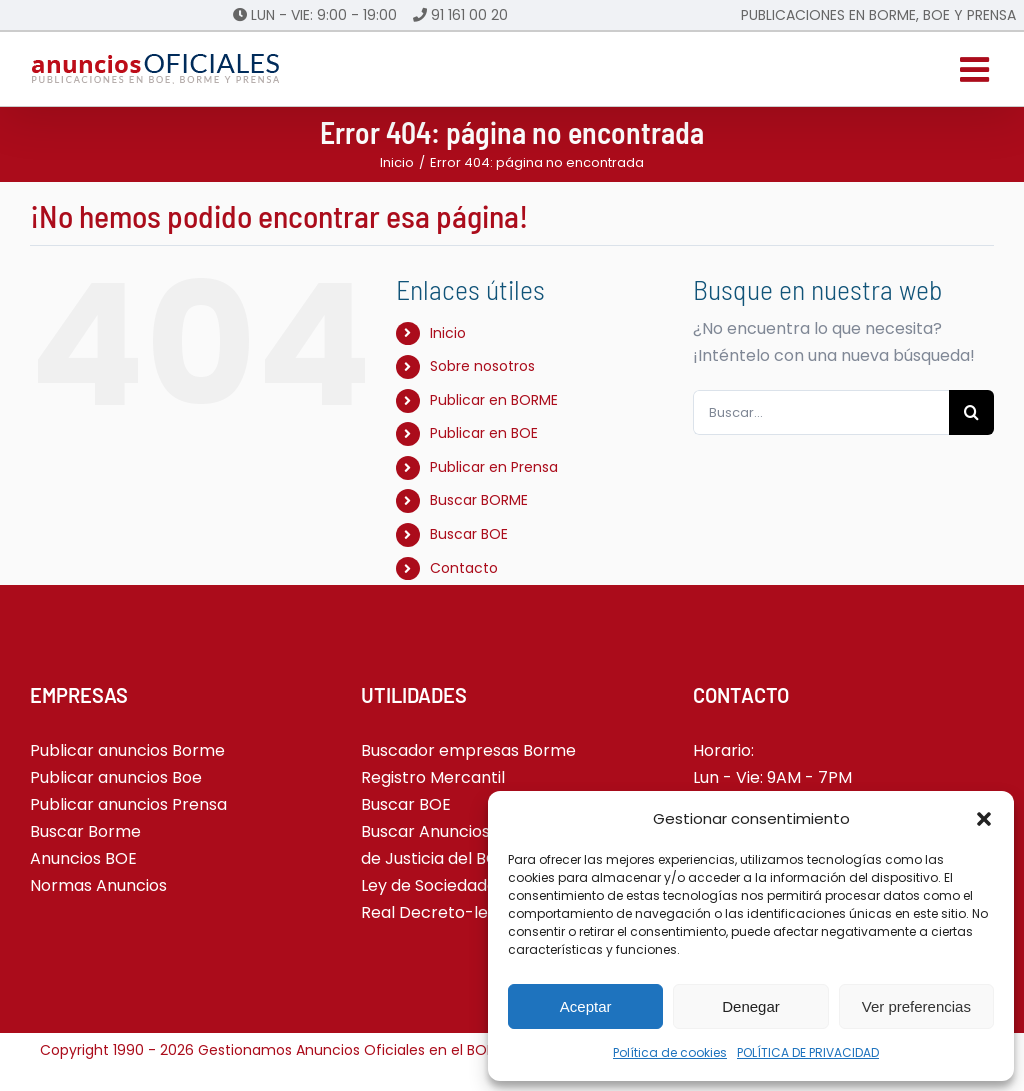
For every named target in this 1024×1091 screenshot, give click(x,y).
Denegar (751, 1006)
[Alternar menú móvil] (977, 69)
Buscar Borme (85, 831)
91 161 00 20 (469, 15)
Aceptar (586, 1006)
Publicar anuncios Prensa (128, 804)
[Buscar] (971, 412)
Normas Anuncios (98, 885)
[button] (984, 819)
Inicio (448, 333)
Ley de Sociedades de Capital (475, 885)
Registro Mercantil (433, 777)
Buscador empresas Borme (468, 750)
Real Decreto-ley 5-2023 (459, 912)
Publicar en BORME (494, 400)
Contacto (464, 568)
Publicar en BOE (484, 433)
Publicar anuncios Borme (127, 750)
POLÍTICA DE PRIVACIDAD (808, 1052)
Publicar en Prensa (494, 467)
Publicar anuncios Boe (116, 777)
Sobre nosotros (482, 366)
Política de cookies (670, 1052)
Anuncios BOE (83, 858)
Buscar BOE (469, 534)
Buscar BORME (479, 500)
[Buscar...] (821, 412)
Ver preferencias (916, 1006)
